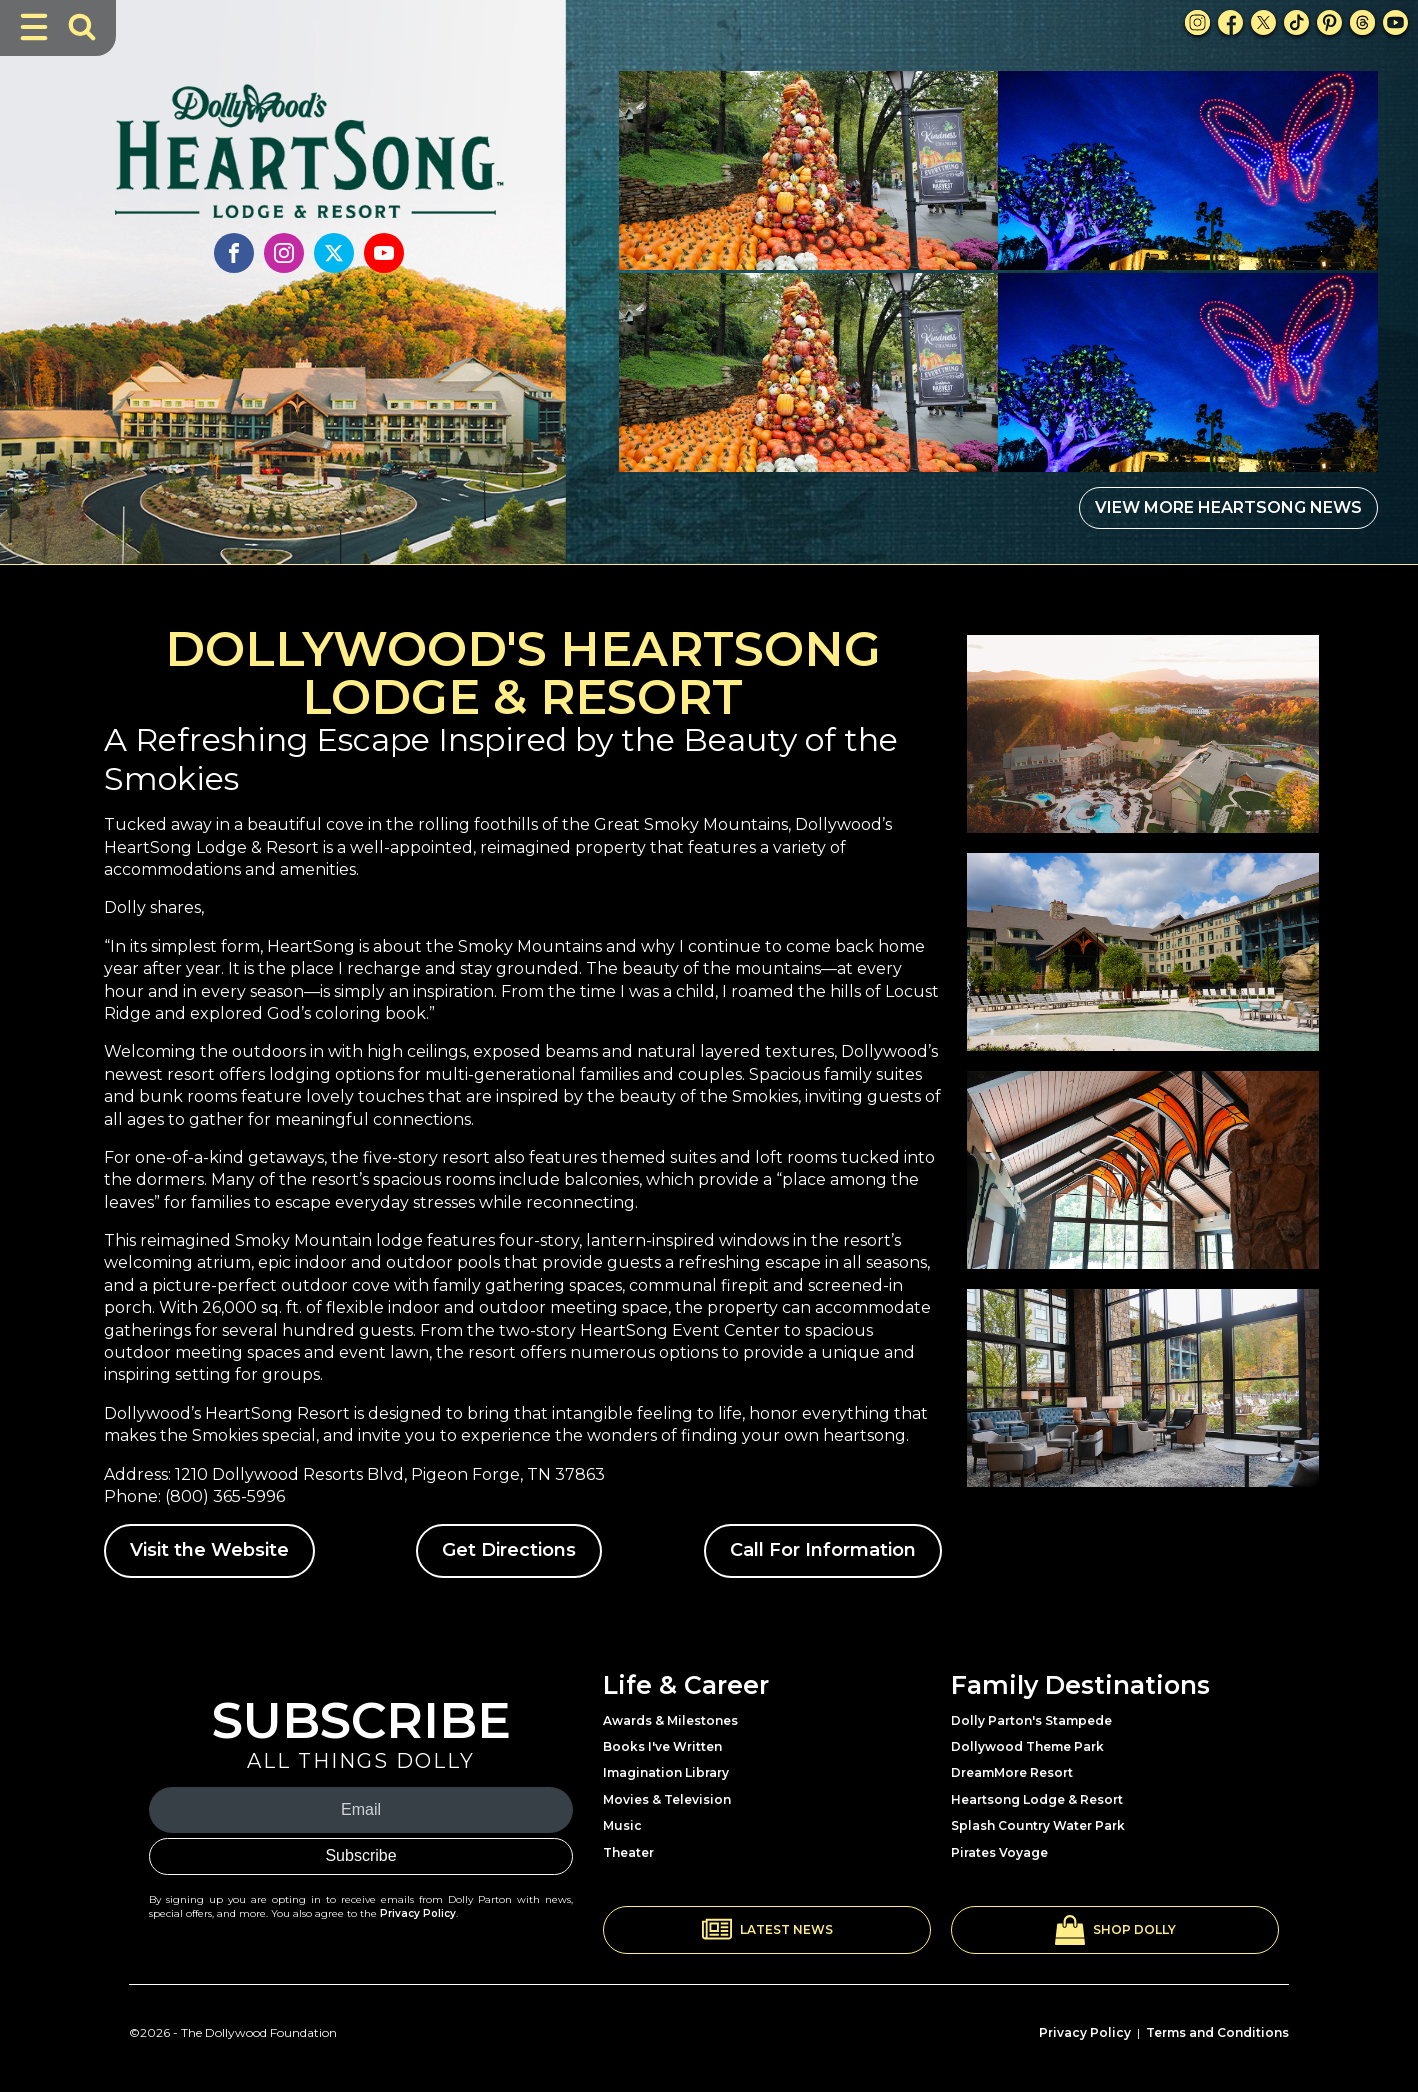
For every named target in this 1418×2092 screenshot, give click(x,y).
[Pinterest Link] (1329, 22)
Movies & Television (667, 1799)
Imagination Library (666, 1772)
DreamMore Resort (1012, 1772)
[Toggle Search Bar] (82, 27)
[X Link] (1263, 22)
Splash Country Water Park (1038, 1825)
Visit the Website (209, 1550)
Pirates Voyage (999, 1852)
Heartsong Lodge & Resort (1037, 1799)
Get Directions (509, 1550)
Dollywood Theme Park (1027, 1746)
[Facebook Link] (1230, 22)
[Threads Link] (1362, 22)
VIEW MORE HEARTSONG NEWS (1228, 507)
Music (622, 1825)
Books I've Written (662, 1746)
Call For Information (823, 1550)
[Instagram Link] (1197, 22)
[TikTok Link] (1296, 22)
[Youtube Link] (1395, 22)
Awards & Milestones (670, 1720)
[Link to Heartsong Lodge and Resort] (309, 135)
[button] (767, 1930)
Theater (628, 1852)
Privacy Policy (418, 1913)
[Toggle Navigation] (34, 27)
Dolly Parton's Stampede (1031, 1720)
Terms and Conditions (1217, 2032)
